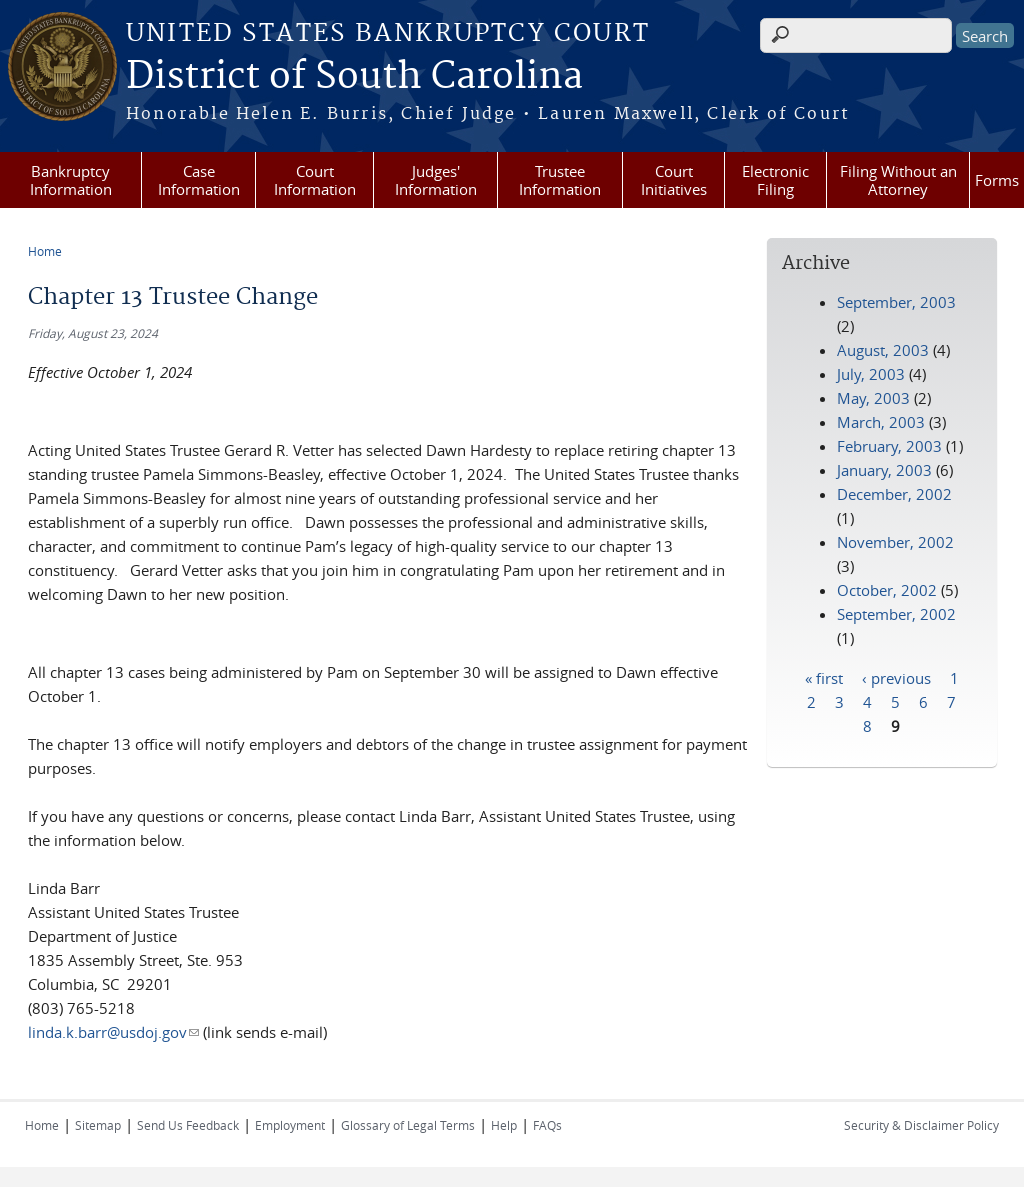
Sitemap (98, 1125)
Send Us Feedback (188, 1125)
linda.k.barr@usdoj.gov (113, 1032)
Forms (997, 180)
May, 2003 (873, 398)
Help (504, 1125)
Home (45, 251)
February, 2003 (889, 446)
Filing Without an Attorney (898, 180)
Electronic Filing (775, 180)
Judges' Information (436, 180)
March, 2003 (881, 422)
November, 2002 (895, 542)
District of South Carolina (354, 77)
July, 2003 (871, 374)
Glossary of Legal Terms (408, 1125)
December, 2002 (894, 494)
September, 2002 (896, 614)
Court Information (315, 180)
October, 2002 (887, 590)
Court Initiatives (674, 180)
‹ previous (896, 677)
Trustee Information (560, 180)
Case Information (199, 180)
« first (824, 677)
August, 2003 (883, 350)
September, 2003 (896, 302)
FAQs (547, 1125)
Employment (290, 1125)
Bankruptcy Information (71, 180)
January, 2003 (884, 470)
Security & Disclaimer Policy (921, 1125)
